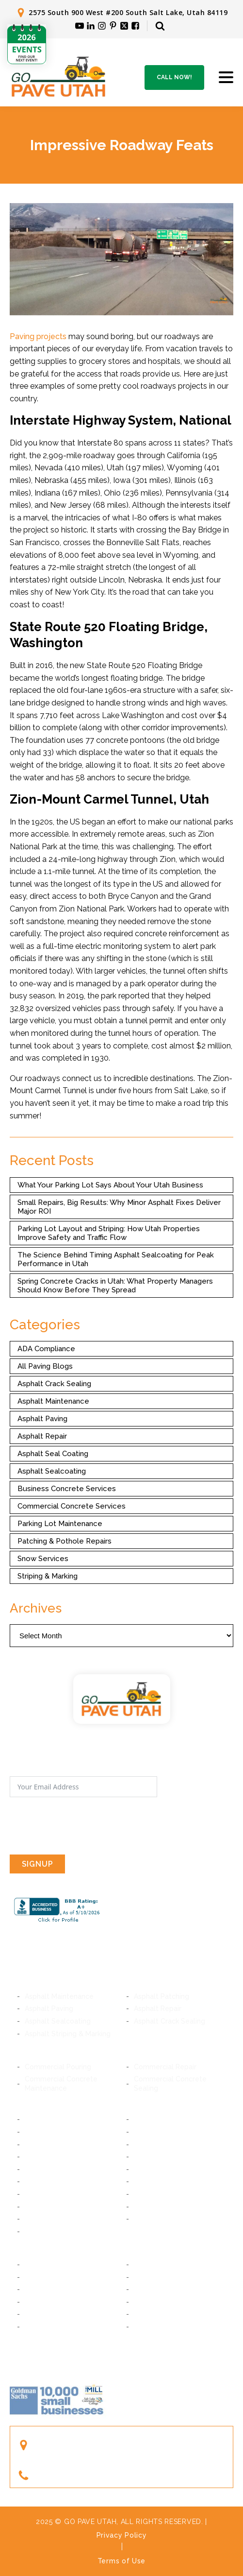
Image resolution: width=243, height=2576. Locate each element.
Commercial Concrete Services (71, 1506)
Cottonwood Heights (59, 2157)
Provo (34, 2264)
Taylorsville (44, 2219)
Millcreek (39, 2144)
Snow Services (42, 1558)
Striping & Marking (47, 1576)
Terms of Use (121, 2561)
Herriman (148, 2181)
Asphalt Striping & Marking (68, 2034)
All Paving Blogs (45, 1366)
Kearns (145, 2207)
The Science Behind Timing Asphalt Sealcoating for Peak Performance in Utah (115, 1259)
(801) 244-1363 (67, 2476)
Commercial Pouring (58, 2067)
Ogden (145, 2327)
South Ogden (46, 2327)
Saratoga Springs (162, 2289)
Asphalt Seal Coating (52, 1453)
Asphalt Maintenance (53, 1401)
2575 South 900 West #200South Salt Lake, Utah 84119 (95, 2445)
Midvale (147, 2132)
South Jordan (156, 2194)
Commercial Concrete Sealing (170, 2083)
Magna (36, 2231)
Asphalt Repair (42, 1436)
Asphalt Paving (42, 1418)
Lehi (31, 2289)
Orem (143, 2264)
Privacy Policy (122, 2535)
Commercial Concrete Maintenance (61, 2083)
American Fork (157, 2277)
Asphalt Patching (161, 1996)
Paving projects (38, 336)
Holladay (148, 2144)
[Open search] (160, 25)
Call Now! (174, 77)
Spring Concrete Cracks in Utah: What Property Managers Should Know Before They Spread (115, 1285)
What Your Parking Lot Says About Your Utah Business (110, 1185)
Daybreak (40, 2194)
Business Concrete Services (66, 1488)
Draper (145, 2157)
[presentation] (83, 1826)
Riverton (38, 2181)
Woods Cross (156, 2302)
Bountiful (39, 2302)
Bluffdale (148, 2169)
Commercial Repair (165, 2067)
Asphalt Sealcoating (51, 1471)
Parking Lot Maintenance (59, 1523)
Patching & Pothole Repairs (64, 1541)
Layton (145, 2314)
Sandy (35, 2169)
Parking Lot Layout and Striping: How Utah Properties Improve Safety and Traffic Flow (108, 1233)
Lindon (36, 2277)
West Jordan (45, 2207)
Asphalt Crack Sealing (54, 1383)
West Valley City (161, 2219)
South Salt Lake (160, 2119)
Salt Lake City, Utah (57, 2119)
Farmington (43, 2314)
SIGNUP (37, 1864)
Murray (36, 2132)
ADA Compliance (46, 1348)
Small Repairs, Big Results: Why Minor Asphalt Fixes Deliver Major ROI (119, 1207)
